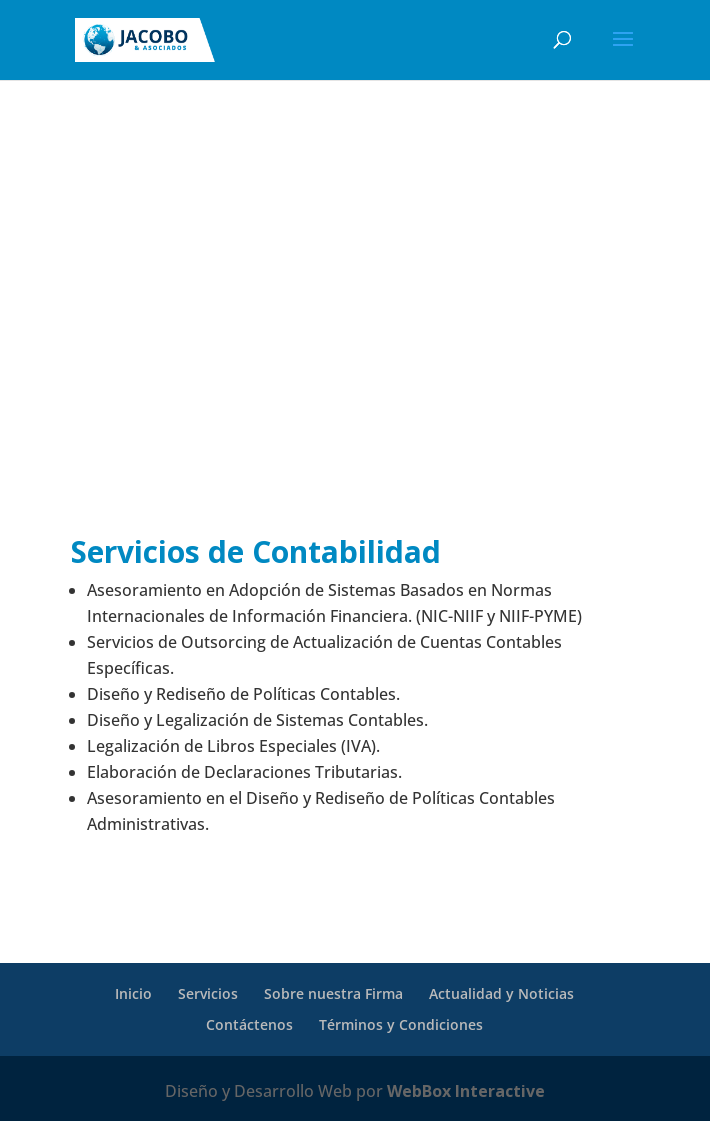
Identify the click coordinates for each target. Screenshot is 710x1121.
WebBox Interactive (466, 1091)
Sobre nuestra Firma (333, 993)
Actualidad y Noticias (501, 993)
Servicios (208, 993)
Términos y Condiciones (401, 1024)
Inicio (133, 993)
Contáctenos (249, 1024)
